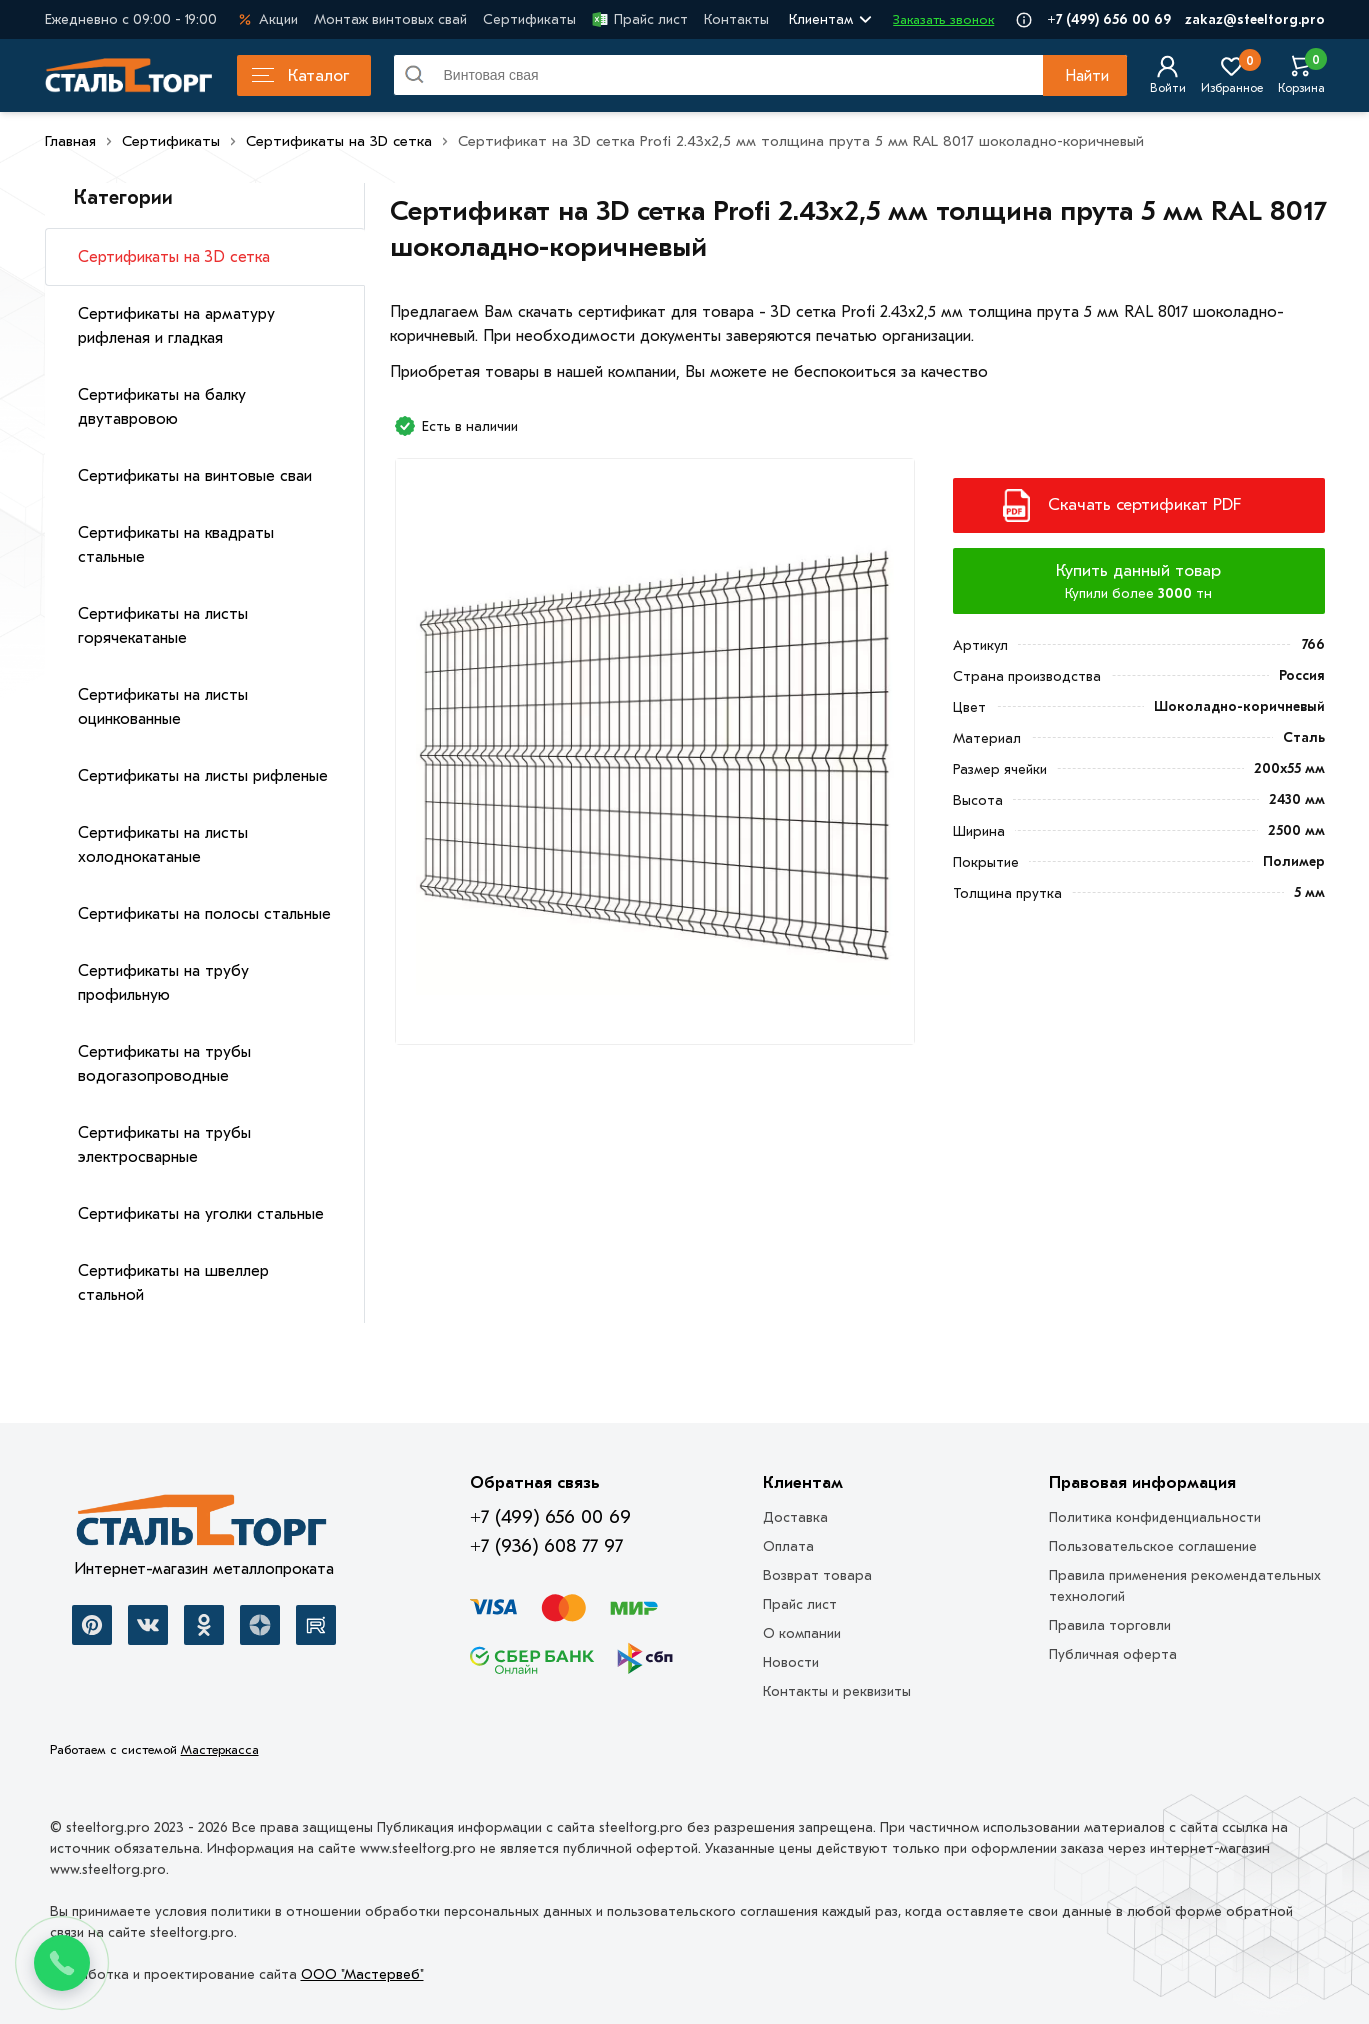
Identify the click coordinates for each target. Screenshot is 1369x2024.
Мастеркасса (220, 1749)
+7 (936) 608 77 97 (546, 1546)
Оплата (788, 1546)
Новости (791, 1662)
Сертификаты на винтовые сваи (195, 476)
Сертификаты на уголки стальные (201, 1214)
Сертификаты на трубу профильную (163, 983)
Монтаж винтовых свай (390, 19)
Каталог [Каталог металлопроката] (300, 75)
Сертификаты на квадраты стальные (176, 545)
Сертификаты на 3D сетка (174, 257)
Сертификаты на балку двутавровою (162, 407)
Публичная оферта (1113, 1654)
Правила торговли (1110, 1625)
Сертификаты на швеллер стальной (173, 1283)
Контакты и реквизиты (837, 1691)
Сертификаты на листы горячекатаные (163, 626)
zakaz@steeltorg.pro (1255, 19)
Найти (1087, 76)
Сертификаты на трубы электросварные (164, 1145)
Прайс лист (640, 19)
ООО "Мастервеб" (362, 1974)
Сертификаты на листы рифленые (203, 776)
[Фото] (654, 759)
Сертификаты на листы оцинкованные (163, 707)
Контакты (736, 19)
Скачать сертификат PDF (1144, 504)
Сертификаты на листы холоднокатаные (163, 845)
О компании (802, 1633)
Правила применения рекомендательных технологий (1185, 1586)
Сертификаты (529, 19)
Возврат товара (817, 1575)
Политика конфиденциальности (1155, 1517)
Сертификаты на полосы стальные (204, 914)
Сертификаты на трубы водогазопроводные (164, 1064)
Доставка (795, 1517)
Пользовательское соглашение (1153, 1546)
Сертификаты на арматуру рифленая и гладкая (176, 326)
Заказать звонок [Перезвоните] (943, 19)
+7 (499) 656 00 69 (1109, 19)
